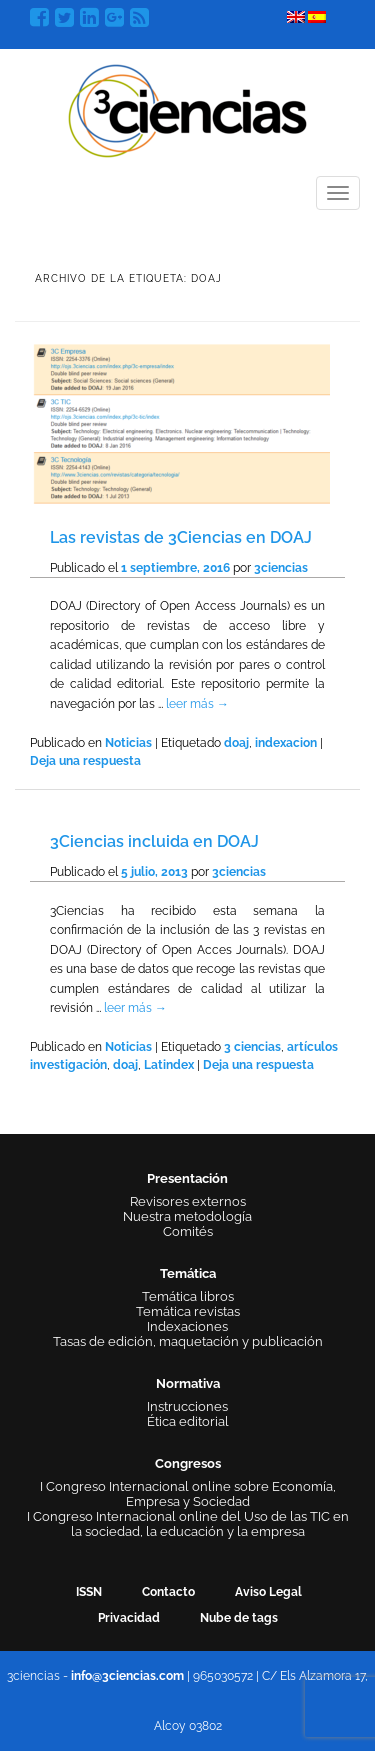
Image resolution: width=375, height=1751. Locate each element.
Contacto (168, 1592)
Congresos (188, 1463)
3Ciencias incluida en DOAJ (154, 841)
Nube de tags (239, 1618)
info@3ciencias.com (127, 1676)
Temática (188, 1273)
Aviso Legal (268, 1592)
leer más (197, 704)
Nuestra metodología (187, 1216)
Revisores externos (188, 1201)
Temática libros (188, 1296)
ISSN (89, 1592)
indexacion (286, 743)
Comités (188, 1231)
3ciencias (281, 568)
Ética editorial (188, 1421)
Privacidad (129, 1618)
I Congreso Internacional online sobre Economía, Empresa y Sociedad (188, 1494)
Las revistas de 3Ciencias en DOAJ (181, 537)
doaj (236, 743)
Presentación (187, 1178)
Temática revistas (188, 1311)
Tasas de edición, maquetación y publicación (188, 1341)
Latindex (169, 1065)
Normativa (188, 1383)
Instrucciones (187, 1406)
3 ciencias (252, 1047)
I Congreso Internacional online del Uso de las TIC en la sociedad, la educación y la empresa (188, 1524)
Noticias (128, 743)
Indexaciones (187, 1326)
